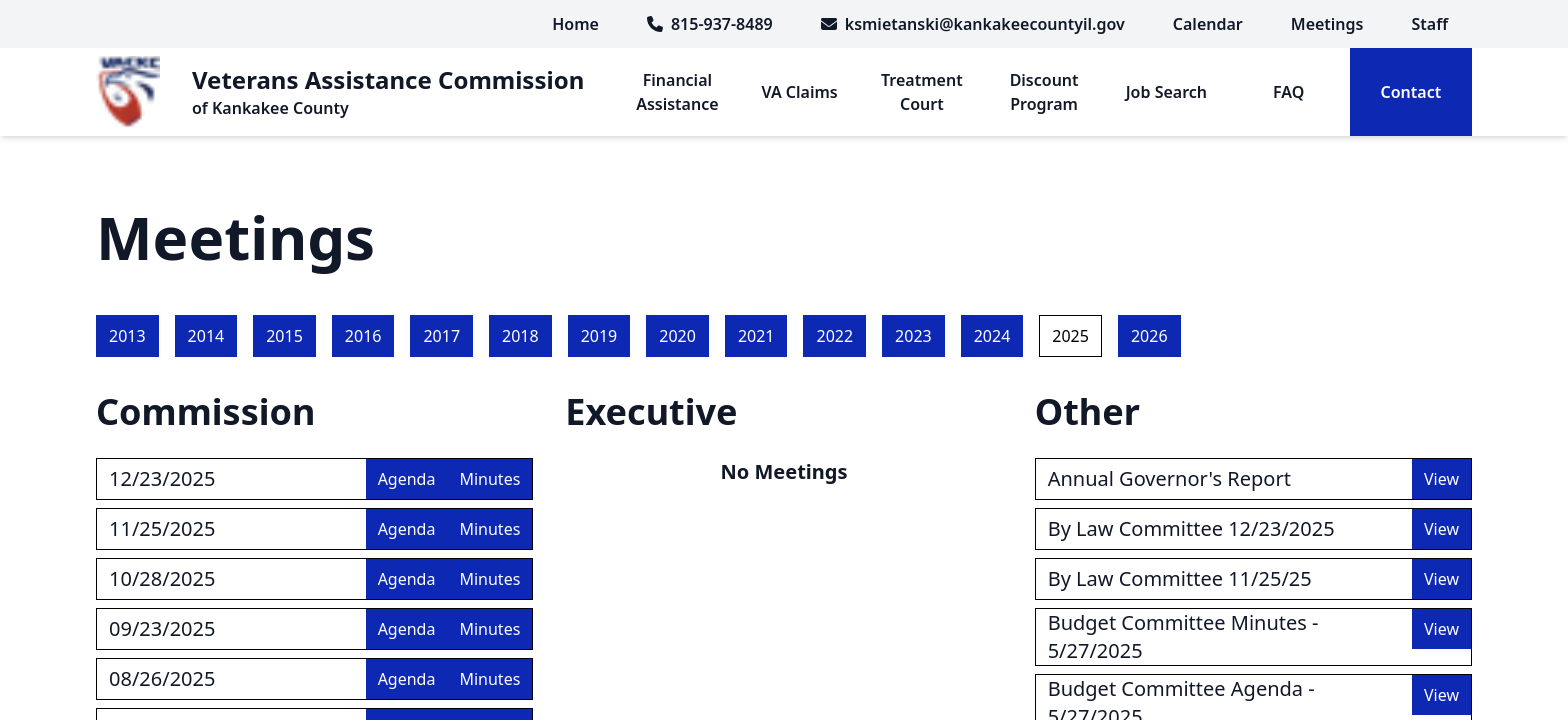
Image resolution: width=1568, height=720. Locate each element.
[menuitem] (1208, 24)
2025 (1070, 336)
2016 (363, 336)
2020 (677, 336)
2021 (756, 336)
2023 (913, 336)
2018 (520, 336)
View (1441, 479)
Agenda (407, 479)
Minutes (489, 479)
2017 (441, 336)
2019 (599, 336)
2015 (284, 336)
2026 (1149, 336)
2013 (127, 336)
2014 (206, 336)
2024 (992, 336)
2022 (834, 336)
